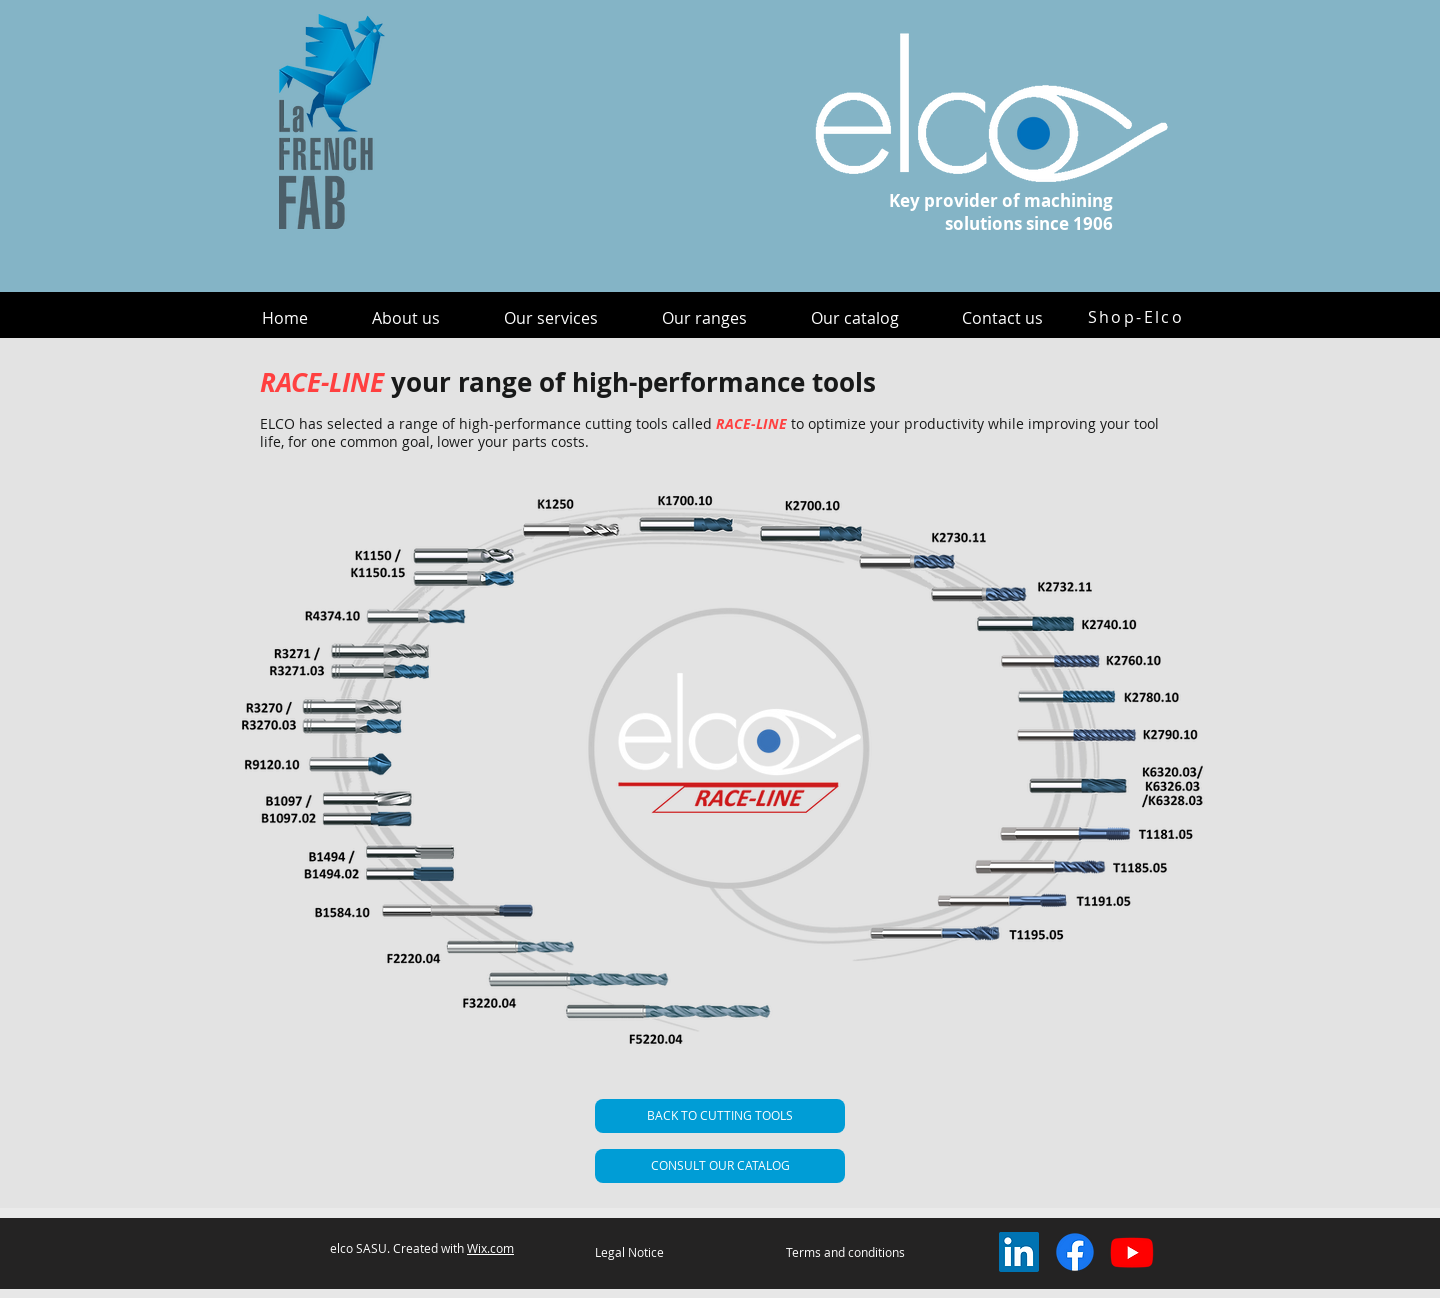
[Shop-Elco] (1136, 317)
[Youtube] (1132, 1252)
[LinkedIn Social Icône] (1019, 1252)
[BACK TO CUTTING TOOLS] (720, 1116)
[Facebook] (1075, 1252)
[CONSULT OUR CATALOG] (720, 1166)
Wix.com (490, 1248)
